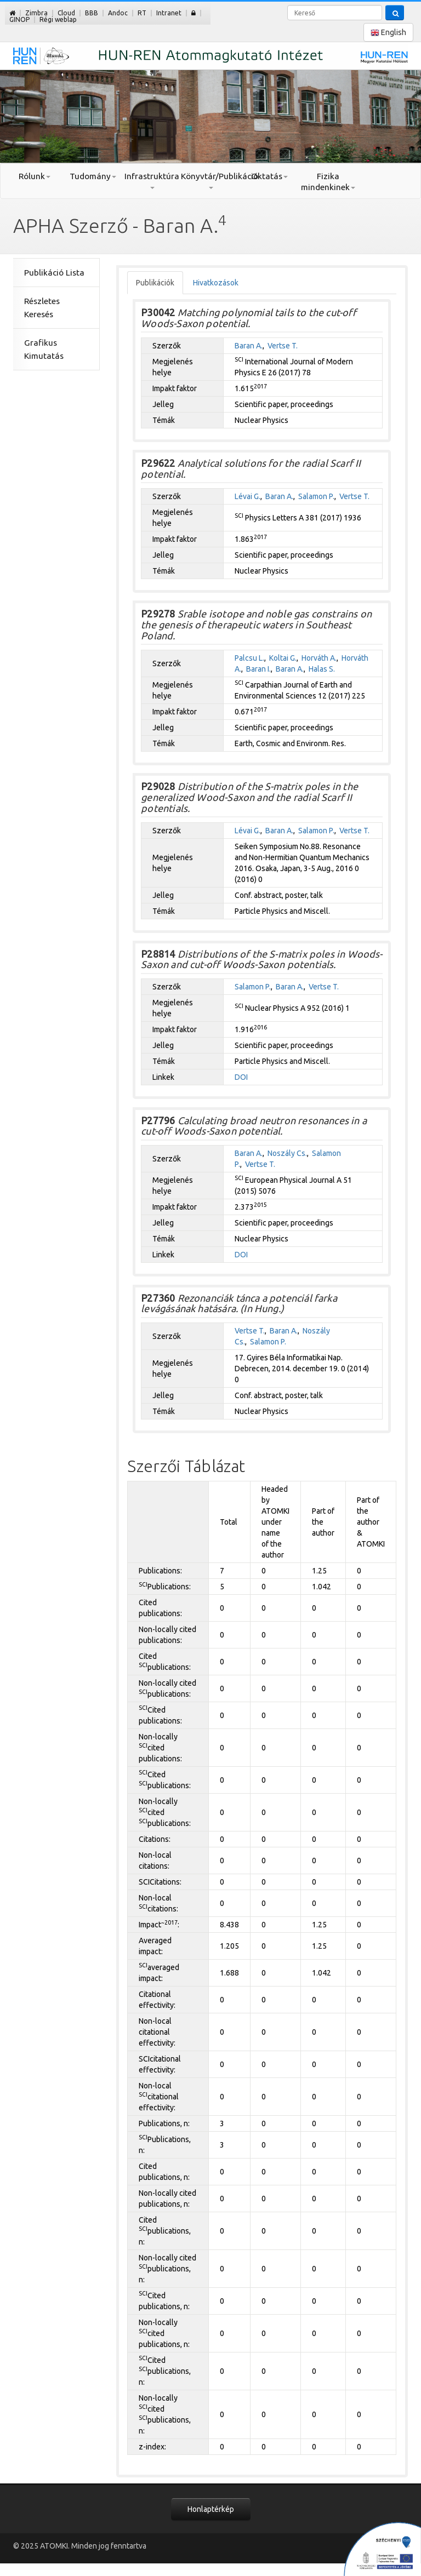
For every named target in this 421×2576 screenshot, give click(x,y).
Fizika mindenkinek (328, 181)
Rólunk (34, 176)
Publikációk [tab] (155, 282)
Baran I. (258, 669)
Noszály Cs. (287, 1153)
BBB (91, 12)
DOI (241, 1077)
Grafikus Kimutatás (44, 349)
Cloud (66, 12)
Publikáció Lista (54, 272)
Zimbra (36, 12)
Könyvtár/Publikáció (210, 180)
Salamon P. (316, 496)
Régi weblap (58, 19)
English (388, 32)
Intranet (168, 12)
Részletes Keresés (42, 307)
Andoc (118, 12)
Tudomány (93, 176)
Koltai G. (283, 658)
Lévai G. (247, 496)
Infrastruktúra (151, 180)
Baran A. (249, 345)
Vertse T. (283, 345)
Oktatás (269, 176)
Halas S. (322, 669)
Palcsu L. (249, 658)
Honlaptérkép (210, 2509)
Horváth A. (319, 658)
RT (142, 12)
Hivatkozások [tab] (215, 282)
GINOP (19, 19)
